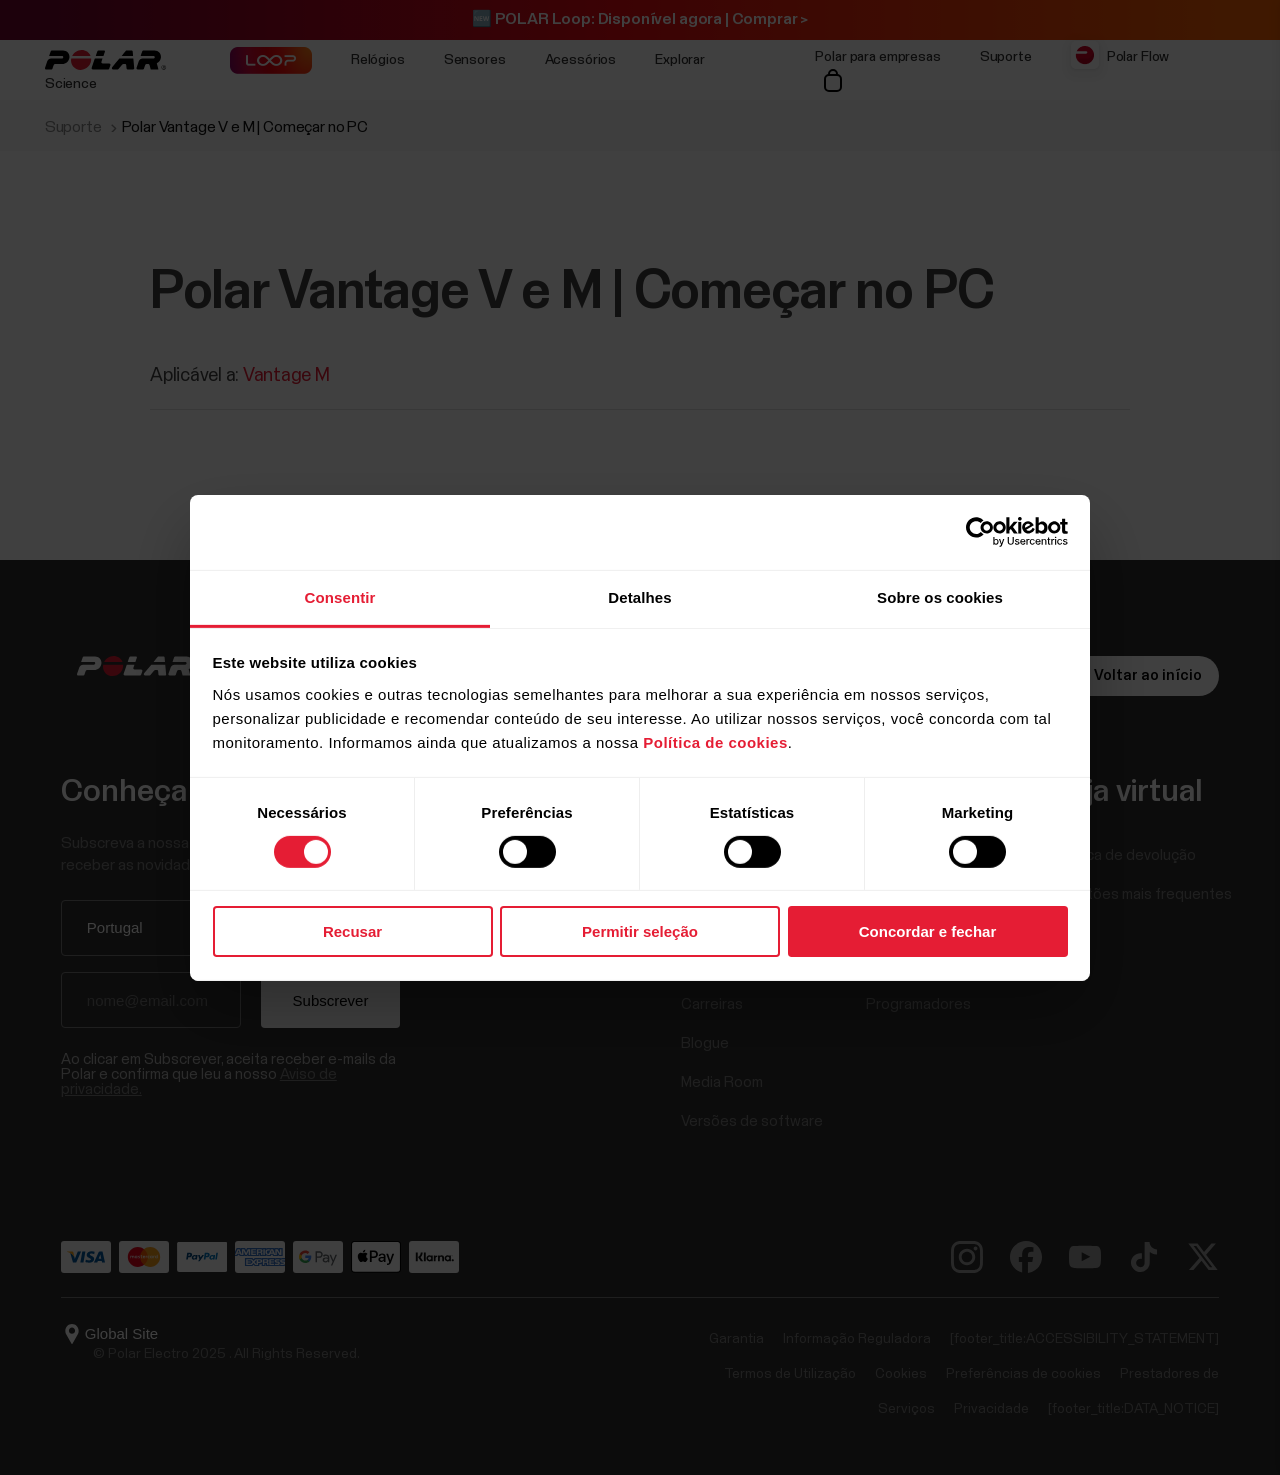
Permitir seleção (640, 931)
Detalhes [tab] (639, 596)
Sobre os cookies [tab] (940, 596)
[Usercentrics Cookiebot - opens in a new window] (980, 532)
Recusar (352, 931)
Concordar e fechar (928, 931)
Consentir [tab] (340, 596)
